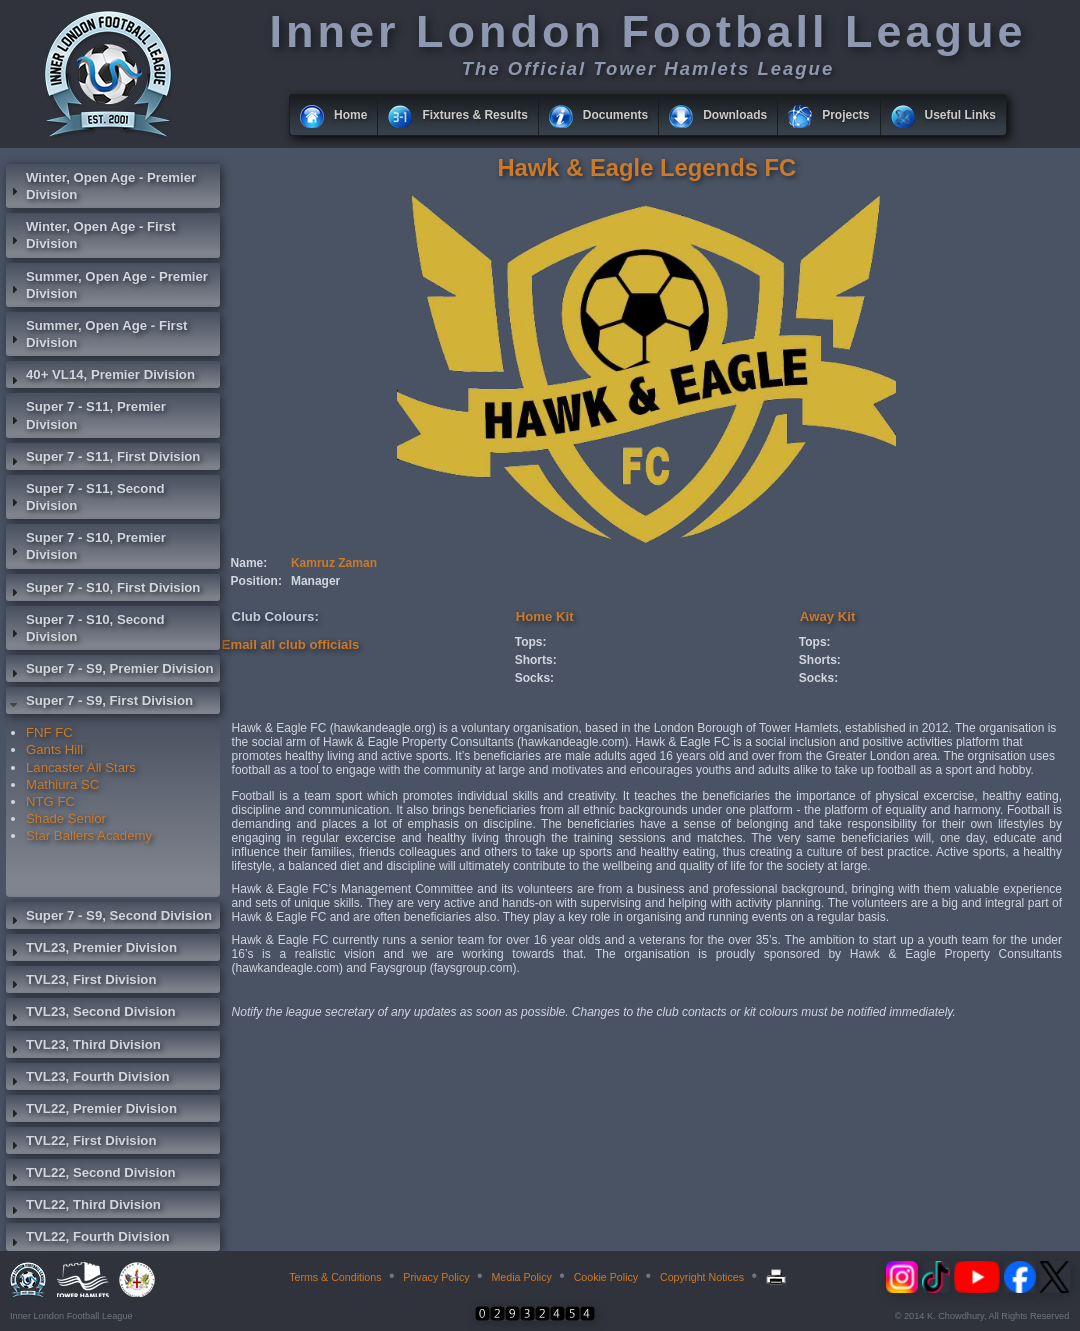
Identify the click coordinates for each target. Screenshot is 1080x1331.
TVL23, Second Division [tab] (91, 1014)
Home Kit (545, 616)
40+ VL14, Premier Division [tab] (100, 377)
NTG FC (50, 801)
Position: (256, 581)
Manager (315, 581)
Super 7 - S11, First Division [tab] (103, 459)
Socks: (534, 678)
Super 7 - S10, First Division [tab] (103, 590)
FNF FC (49, 732)
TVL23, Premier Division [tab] (91, 950)
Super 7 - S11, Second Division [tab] (85, 497)
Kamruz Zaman (334, 563)
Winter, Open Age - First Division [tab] (91, 235)
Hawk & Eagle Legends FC (646, 167)
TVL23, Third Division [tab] (83, 1047)
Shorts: (536, 660)
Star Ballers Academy (89, 835)
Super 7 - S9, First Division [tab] (99, 703)
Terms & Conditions (335, 1277)
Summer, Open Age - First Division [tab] (96, 334)
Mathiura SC (62, 784)
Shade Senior (66, 818)
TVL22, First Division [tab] (81, 1143)
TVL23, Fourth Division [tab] (88, 1079)
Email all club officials (291, 644)
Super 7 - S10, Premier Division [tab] (86, 546)
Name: (249, 563)
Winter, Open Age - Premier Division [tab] (101, 186)
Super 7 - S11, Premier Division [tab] (86, 415)
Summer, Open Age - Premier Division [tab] (107, 285)
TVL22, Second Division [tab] (91, 1175)
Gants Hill (54, 749)
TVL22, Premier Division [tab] (91, 1111)
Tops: (531, 642)
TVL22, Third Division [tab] (83, 1207)
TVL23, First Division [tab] (81, 982)
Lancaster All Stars (81, 767)
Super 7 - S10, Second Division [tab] (85, 628)
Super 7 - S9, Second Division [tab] (109, 918)
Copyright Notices (702, 1277)
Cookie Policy (606, 1277)
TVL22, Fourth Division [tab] (88, 1239)
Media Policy (521, 1277)
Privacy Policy (436, 1277)
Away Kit (827, 616)
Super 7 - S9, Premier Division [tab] (110, 671)
